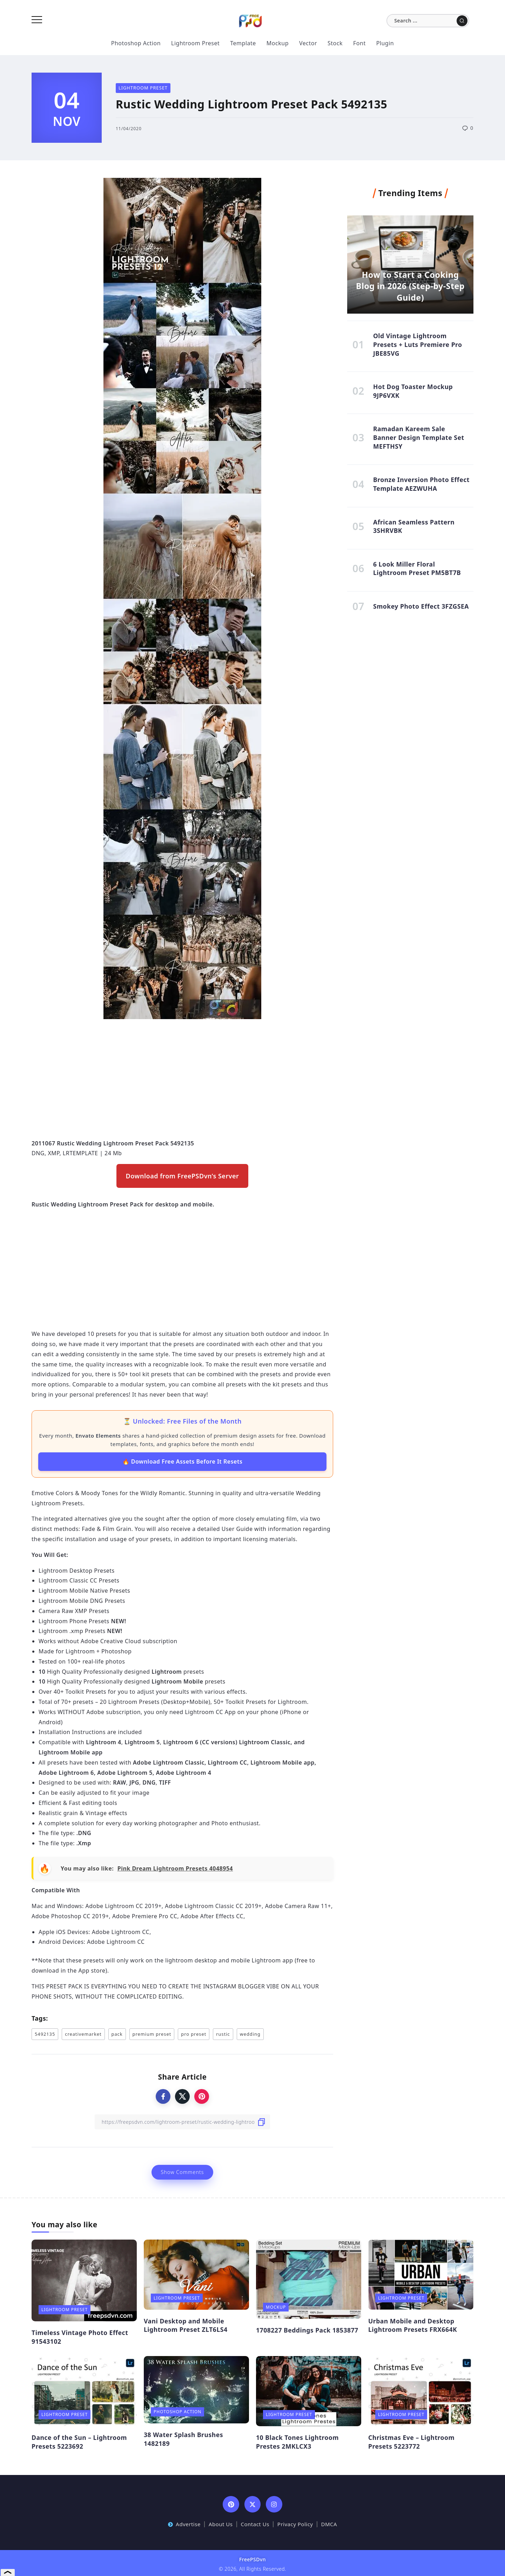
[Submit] (462, 20)
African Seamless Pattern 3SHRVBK (413, 526)
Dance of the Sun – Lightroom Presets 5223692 (79, 2441)
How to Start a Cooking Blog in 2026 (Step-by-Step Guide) (410, 286)
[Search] (428, 21)
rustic (223, 2034)
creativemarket (83, 2034)
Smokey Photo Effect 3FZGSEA (421, 606)
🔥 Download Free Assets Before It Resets (182, 1461)
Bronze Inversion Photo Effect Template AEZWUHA (421, 484)
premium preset (152, 2034)
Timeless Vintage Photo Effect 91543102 (80, 2337)
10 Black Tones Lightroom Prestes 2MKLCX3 (297, 2441)
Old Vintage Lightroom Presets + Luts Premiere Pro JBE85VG (417, 344)
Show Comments (182, 2172)
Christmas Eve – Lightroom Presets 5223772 (411, 2441)
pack (117, 2034)
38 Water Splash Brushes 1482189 (183, 2439)
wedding (250, 2034)
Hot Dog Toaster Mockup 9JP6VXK (413, 391)
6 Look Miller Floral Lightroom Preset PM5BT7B (417, 568)
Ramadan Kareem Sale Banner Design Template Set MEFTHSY (418, 437)
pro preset (193, 2034)
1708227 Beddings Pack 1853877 (307, 2330)
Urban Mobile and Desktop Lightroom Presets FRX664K (412, 2325)
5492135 (45, 2034)
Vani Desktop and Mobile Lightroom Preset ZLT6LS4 (186, 2325)
